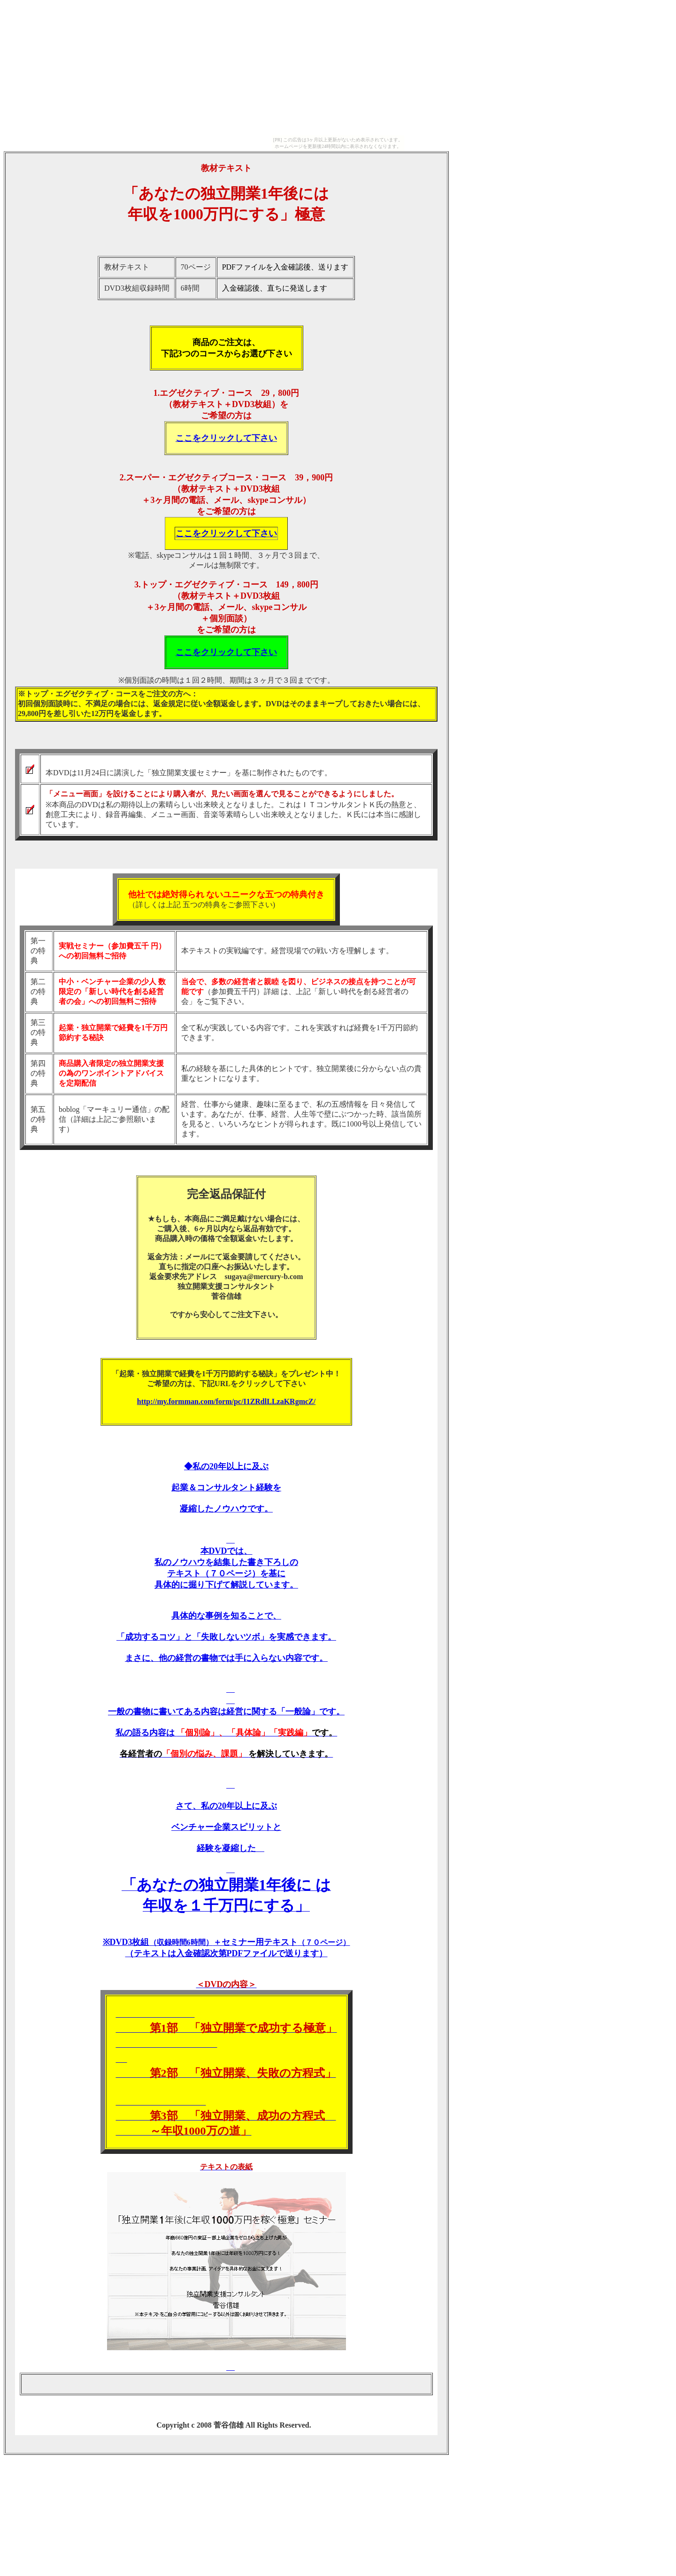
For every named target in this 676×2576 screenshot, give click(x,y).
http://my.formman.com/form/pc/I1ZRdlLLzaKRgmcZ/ (226, 1401)
